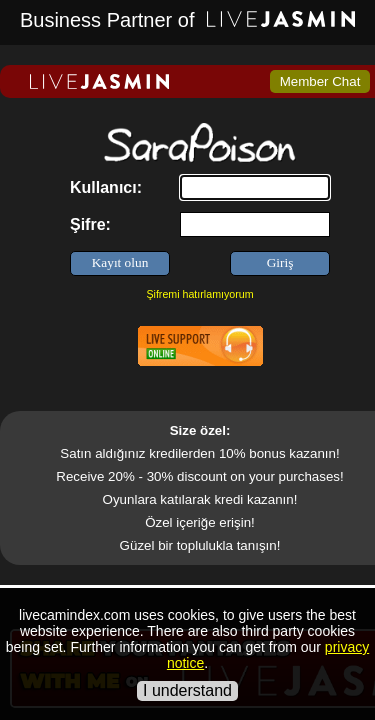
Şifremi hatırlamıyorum (199, 294)
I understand (187, 690)
